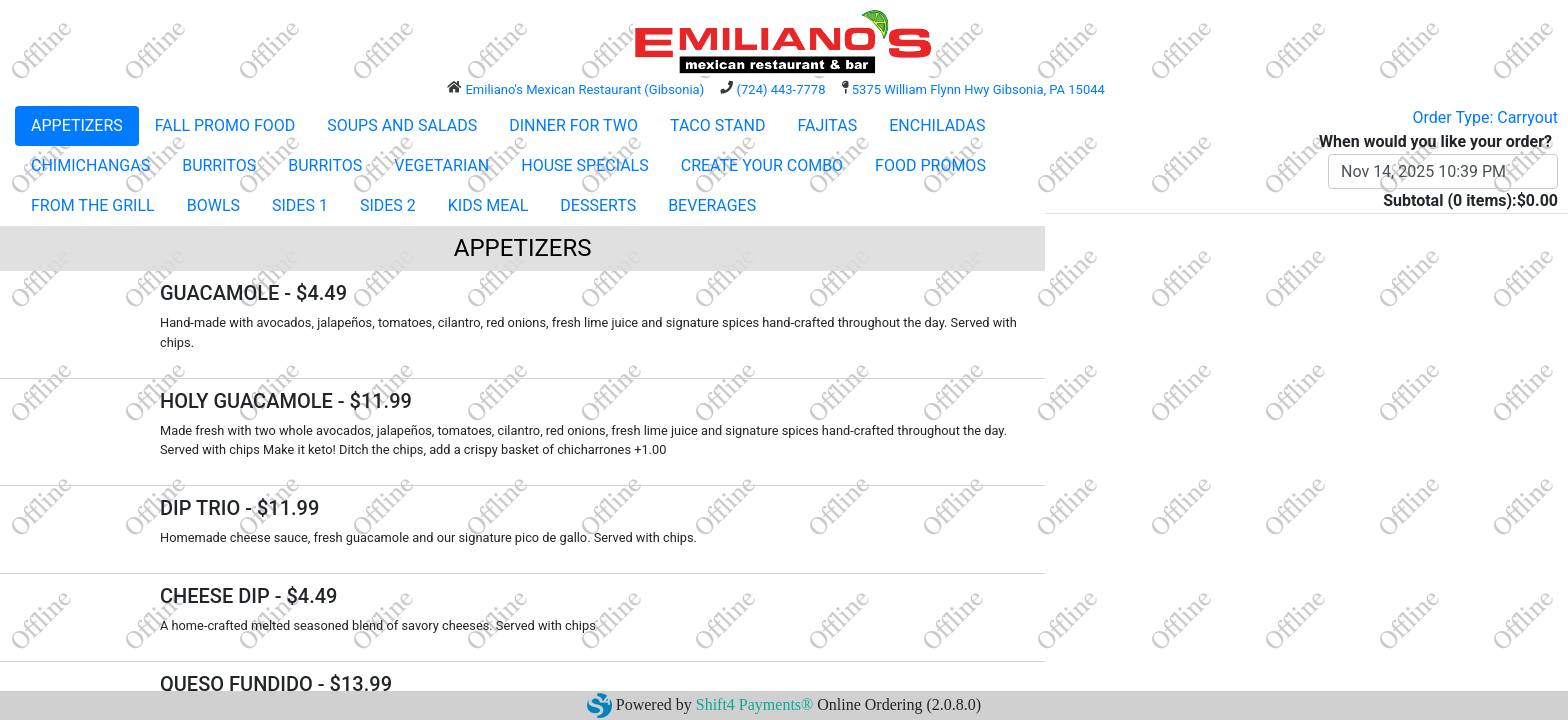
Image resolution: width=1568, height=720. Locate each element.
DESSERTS (598, 205)
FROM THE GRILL (93, 205)
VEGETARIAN (441, 165)
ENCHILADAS (937, 125)
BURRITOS (219, 165)
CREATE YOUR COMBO (762, 165)
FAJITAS (827, 125)
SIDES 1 (300, 205)
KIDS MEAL (488, 205)
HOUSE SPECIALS (585, 165)
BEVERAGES (712, 205)
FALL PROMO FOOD (225, 125)
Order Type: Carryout (1485, 117)
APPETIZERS (77, 125)
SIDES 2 (388, 205)
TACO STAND (717, 125)
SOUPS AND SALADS (402, 125)
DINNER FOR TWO (573, 125)
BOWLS (213, 205)
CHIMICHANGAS (90, 165)
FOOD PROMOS (930, 165)
